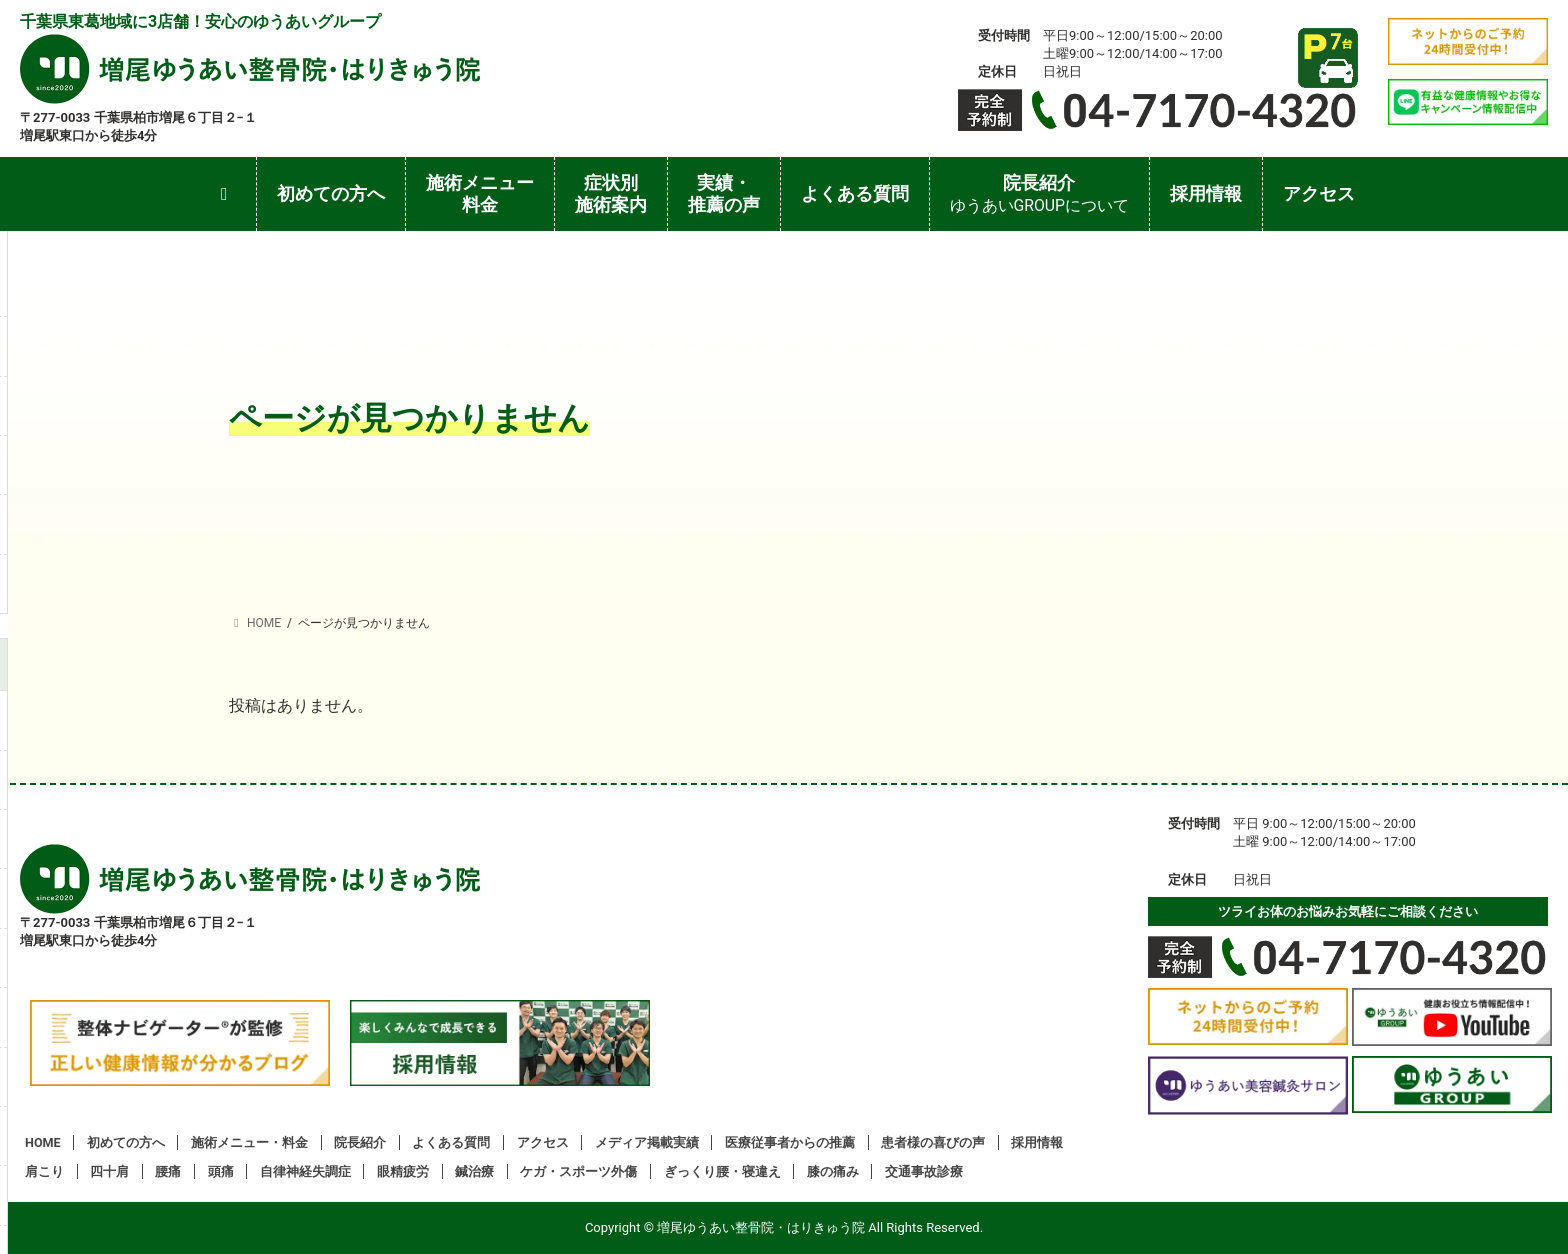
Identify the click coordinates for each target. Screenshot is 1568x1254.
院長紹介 (360, 1142)
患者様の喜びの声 (933, 1142)
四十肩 (109, 1171)
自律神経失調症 (305, 1171)
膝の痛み (833, 1171)
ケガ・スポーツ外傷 (578, 1171)
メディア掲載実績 (647, 1142)
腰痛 (168, 1171)
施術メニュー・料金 (249, 1142)
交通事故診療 (924, 1171)
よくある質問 (451, 1142)
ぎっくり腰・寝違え (722, 1171)
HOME (43, 1142)
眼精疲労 (403, 1171)
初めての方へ (126, 1142)
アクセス (543, 1142)
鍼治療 (474, 1171)
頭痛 (221, 1171)
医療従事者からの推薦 (790, 1142)
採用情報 (1037, 1142)
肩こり (44, 1171)
